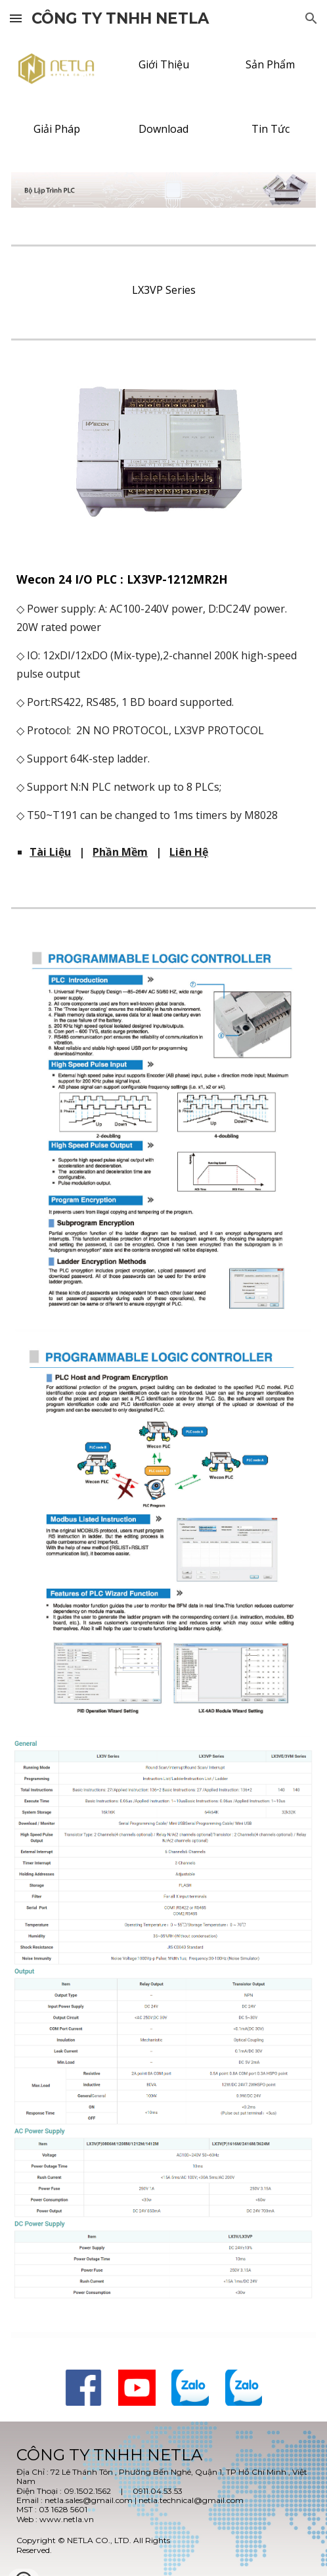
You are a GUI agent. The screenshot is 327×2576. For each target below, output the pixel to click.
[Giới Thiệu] (163, 64)
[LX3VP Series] (163, 290)
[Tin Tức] (270, 129)
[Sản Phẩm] (270, 64)
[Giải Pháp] (56, 129)
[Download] (163, 129)
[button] (16, 18)
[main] (163, 696)
